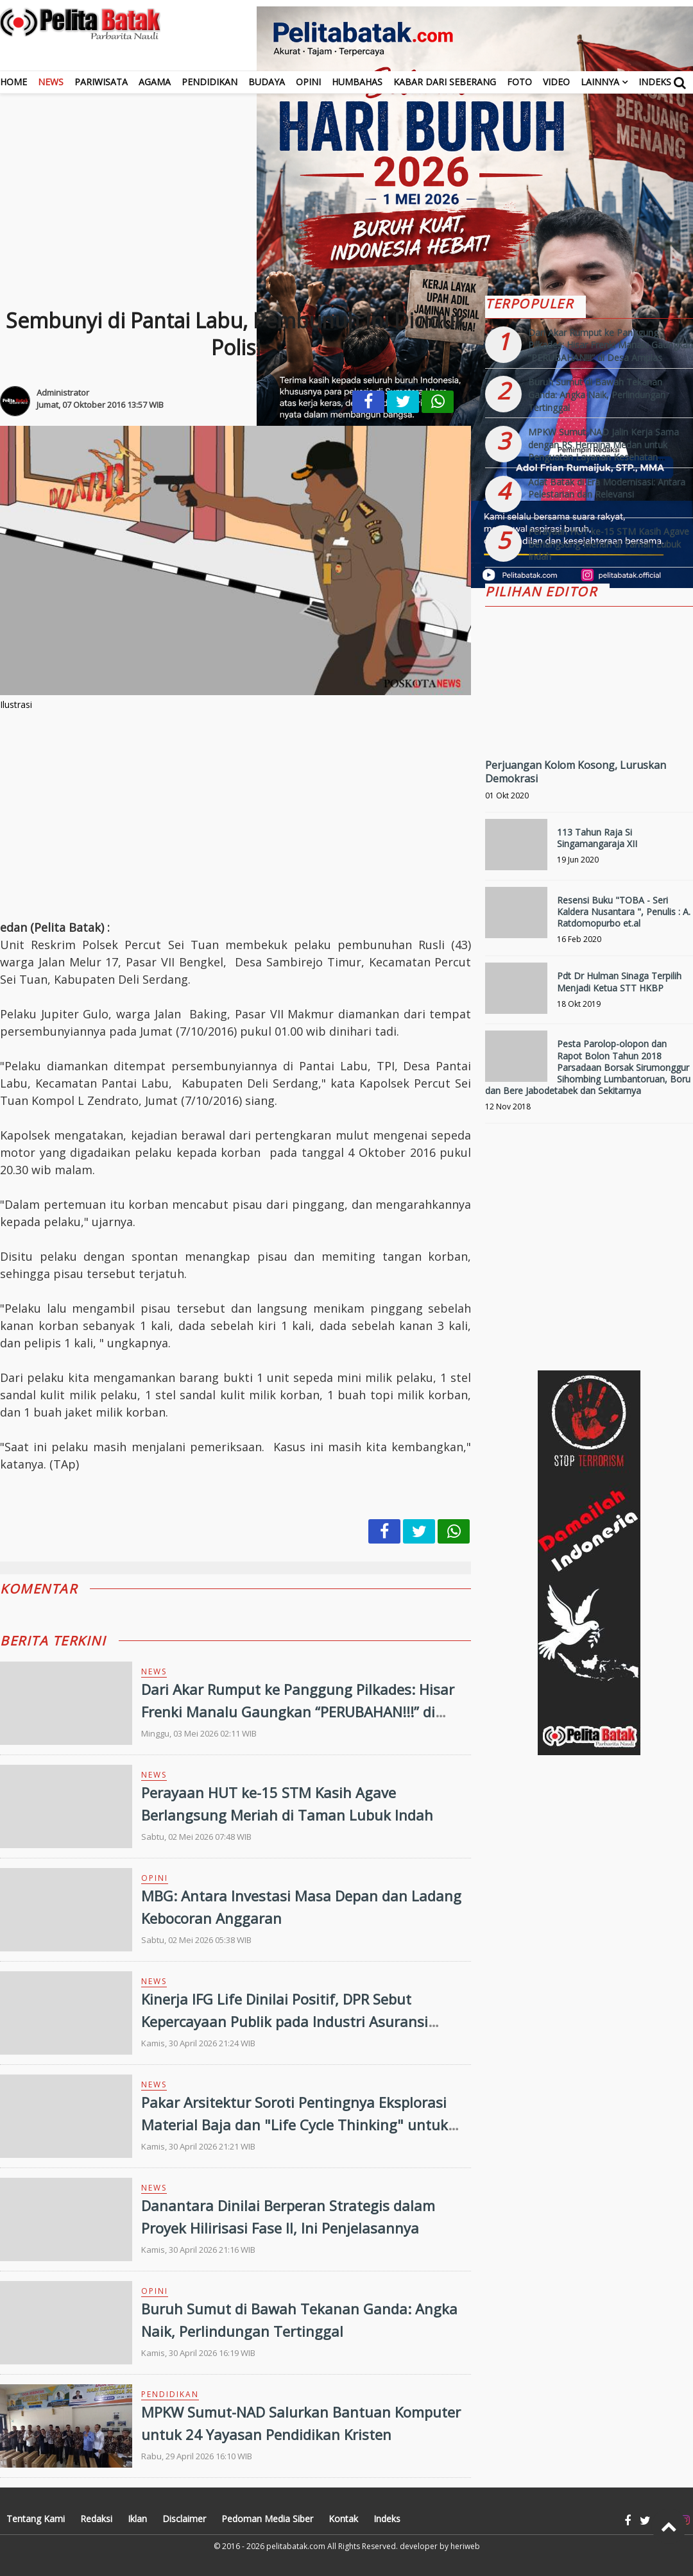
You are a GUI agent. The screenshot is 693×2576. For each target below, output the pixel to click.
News (51, 82)
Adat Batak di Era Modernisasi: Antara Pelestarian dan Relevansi (606, 488)
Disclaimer (184, 2519)
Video (556, 82)
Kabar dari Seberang (444, 82)
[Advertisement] (346, 183)
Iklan (137, 2519)
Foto (519, 82)
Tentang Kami (35, 2519)
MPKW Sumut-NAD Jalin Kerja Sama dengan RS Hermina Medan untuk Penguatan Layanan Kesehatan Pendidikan (603, 451)
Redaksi (96, 2519)
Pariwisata (101, 82)
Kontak (343, 2519)
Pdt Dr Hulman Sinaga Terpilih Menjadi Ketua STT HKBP (619, 981)
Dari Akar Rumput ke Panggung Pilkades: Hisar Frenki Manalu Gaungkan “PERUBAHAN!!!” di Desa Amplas (297, 1711)
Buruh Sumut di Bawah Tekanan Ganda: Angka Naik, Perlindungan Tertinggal (596, 394)
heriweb (465, 2546)
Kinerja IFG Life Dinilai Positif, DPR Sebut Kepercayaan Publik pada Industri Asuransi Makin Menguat (284, 2021)
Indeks (654, 82)
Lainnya (600, 82)
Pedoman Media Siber (267, 2519)
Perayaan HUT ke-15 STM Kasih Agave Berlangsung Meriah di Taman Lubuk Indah (608, 543)
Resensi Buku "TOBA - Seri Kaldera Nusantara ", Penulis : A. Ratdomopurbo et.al (623, 911)
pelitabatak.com (295, 2546)
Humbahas (357, 82)
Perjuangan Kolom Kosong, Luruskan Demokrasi (575, 772)
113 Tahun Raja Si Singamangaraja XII (597, 838)
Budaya (266, 82)
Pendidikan (209, 82)
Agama (155, 82)
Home (13, 82)
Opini (308, 82)
